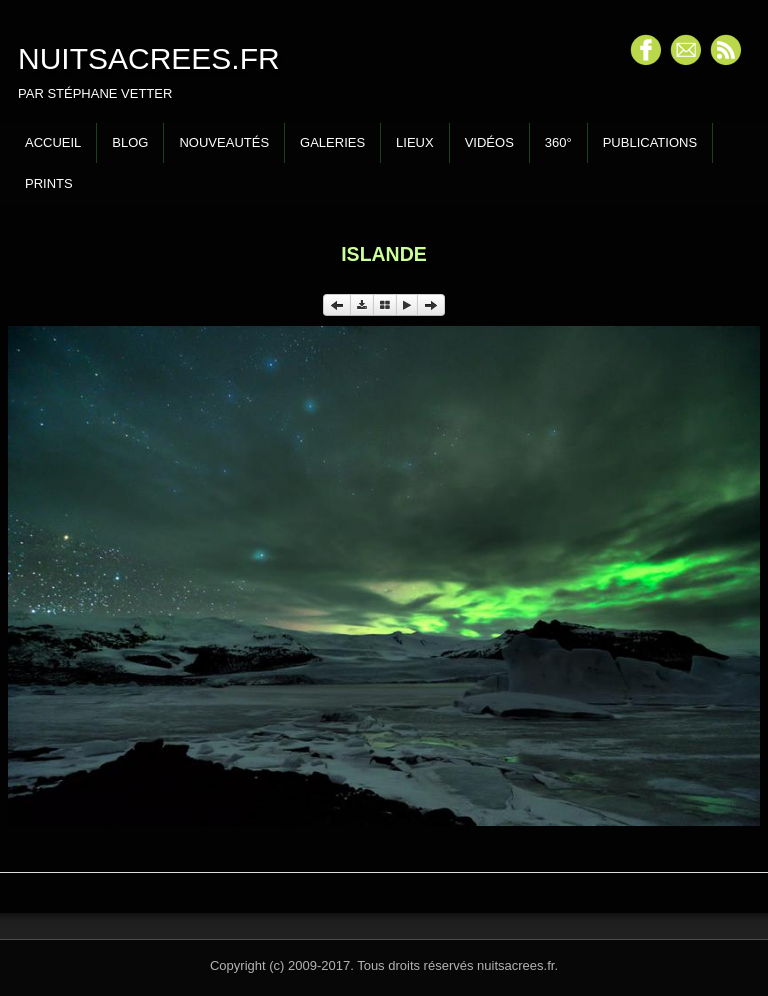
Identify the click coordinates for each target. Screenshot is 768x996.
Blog (130, 142)
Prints (49, 183)
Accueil (53, 142)
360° (558, 142)
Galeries (332, 142)
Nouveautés (224, 142)
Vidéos (489, 142)
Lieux (415, 142)
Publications (650, 142)
